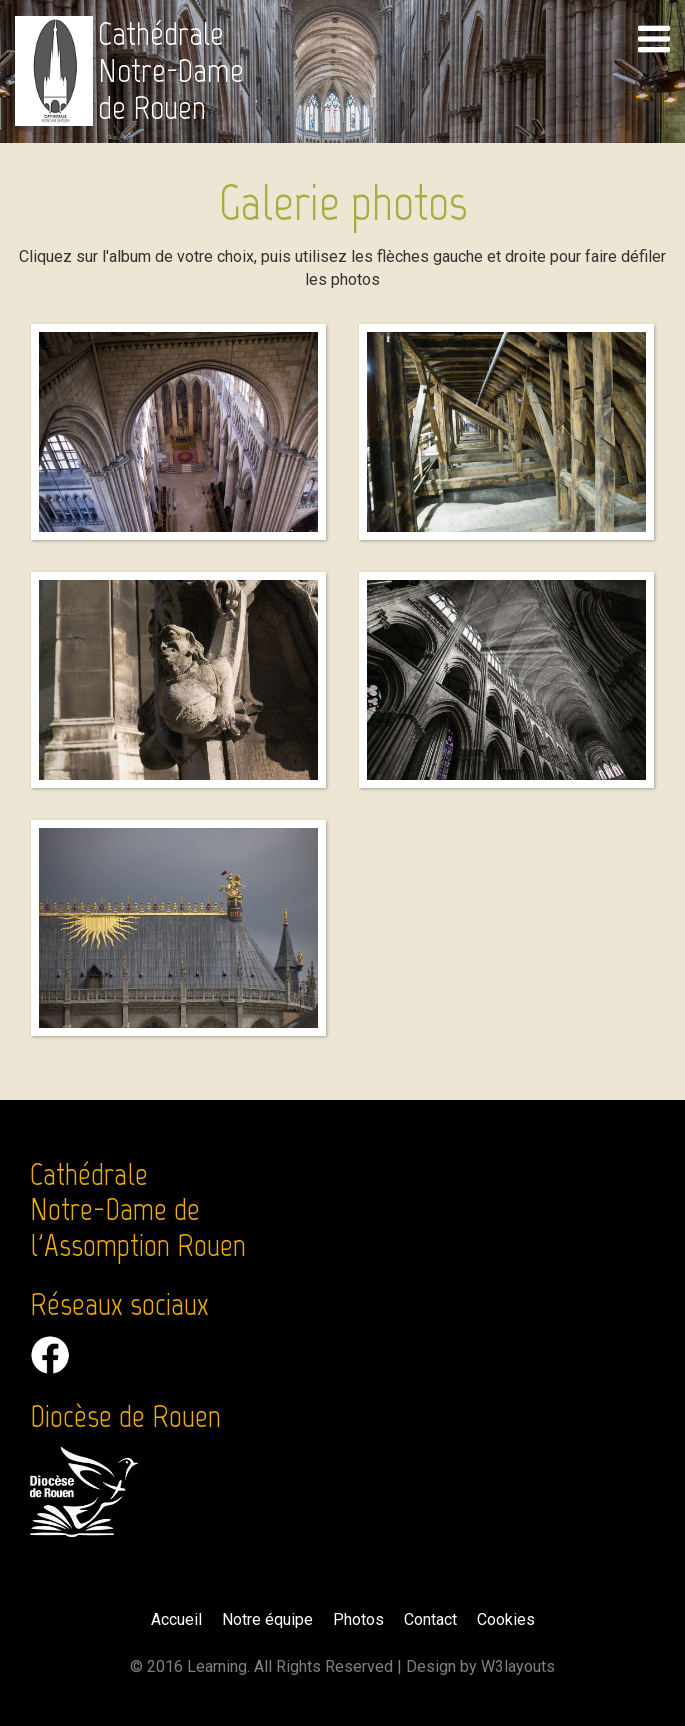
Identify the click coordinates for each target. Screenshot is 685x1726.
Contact (430, 1619)
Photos (358, 1619)
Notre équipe (267, 1619)
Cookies (506, 1619)
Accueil (176, 1619)
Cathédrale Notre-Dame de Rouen (171, 71)
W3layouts (518, 1666)
